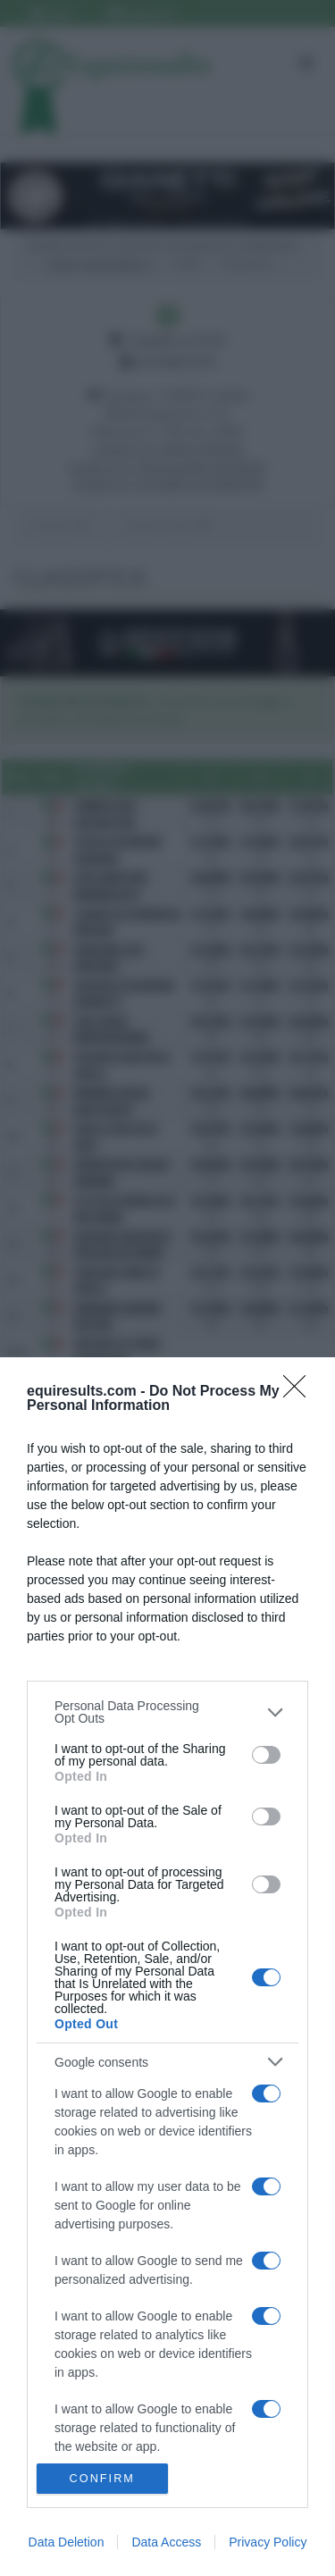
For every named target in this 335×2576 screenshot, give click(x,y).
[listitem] (167, 1711)
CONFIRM (102, 2479)
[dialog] (167, 1966)
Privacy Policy (267, 2542)
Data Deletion (67, 2542)
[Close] (300, 1392)
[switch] (266, 1755)
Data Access (166, 2542)
